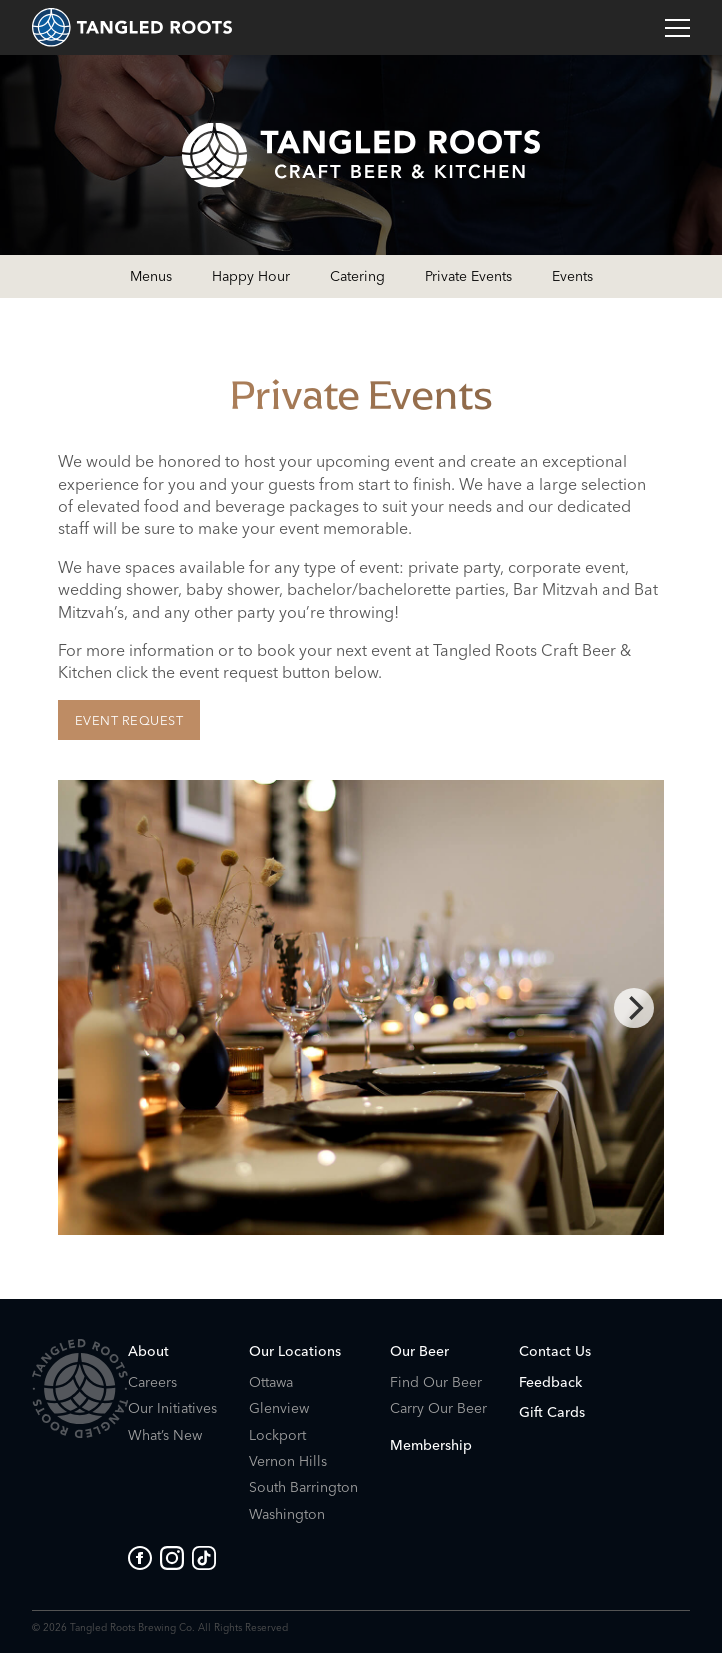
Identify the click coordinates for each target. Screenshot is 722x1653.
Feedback (550, 1382)
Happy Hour (251, 276)
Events (572, 276)
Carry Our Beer (438, 1408)
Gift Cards (552, 1412)
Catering (357, 276)
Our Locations (295, 1351)
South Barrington (303, 1487)
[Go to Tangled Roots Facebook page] (144, 1558)
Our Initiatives (172, 1408)
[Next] (634, 1008)
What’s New (165, 1435)
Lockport (277, 1435)
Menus (151, 276)
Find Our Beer (436, 1382)
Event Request (129, 720)
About (148, 1351)
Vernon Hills (288, 1461)
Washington (287, 1514)
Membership (431, 1445)
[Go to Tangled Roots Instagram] (176, 1558)
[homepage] (132, 27)
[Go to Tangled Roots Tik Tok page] (204, 1558)
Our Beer (419, 1351)
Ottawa (271, 1382)
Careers (152, 1382)
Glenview (279, 1408)
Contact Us (555, 1351)
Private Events (468, 276)
